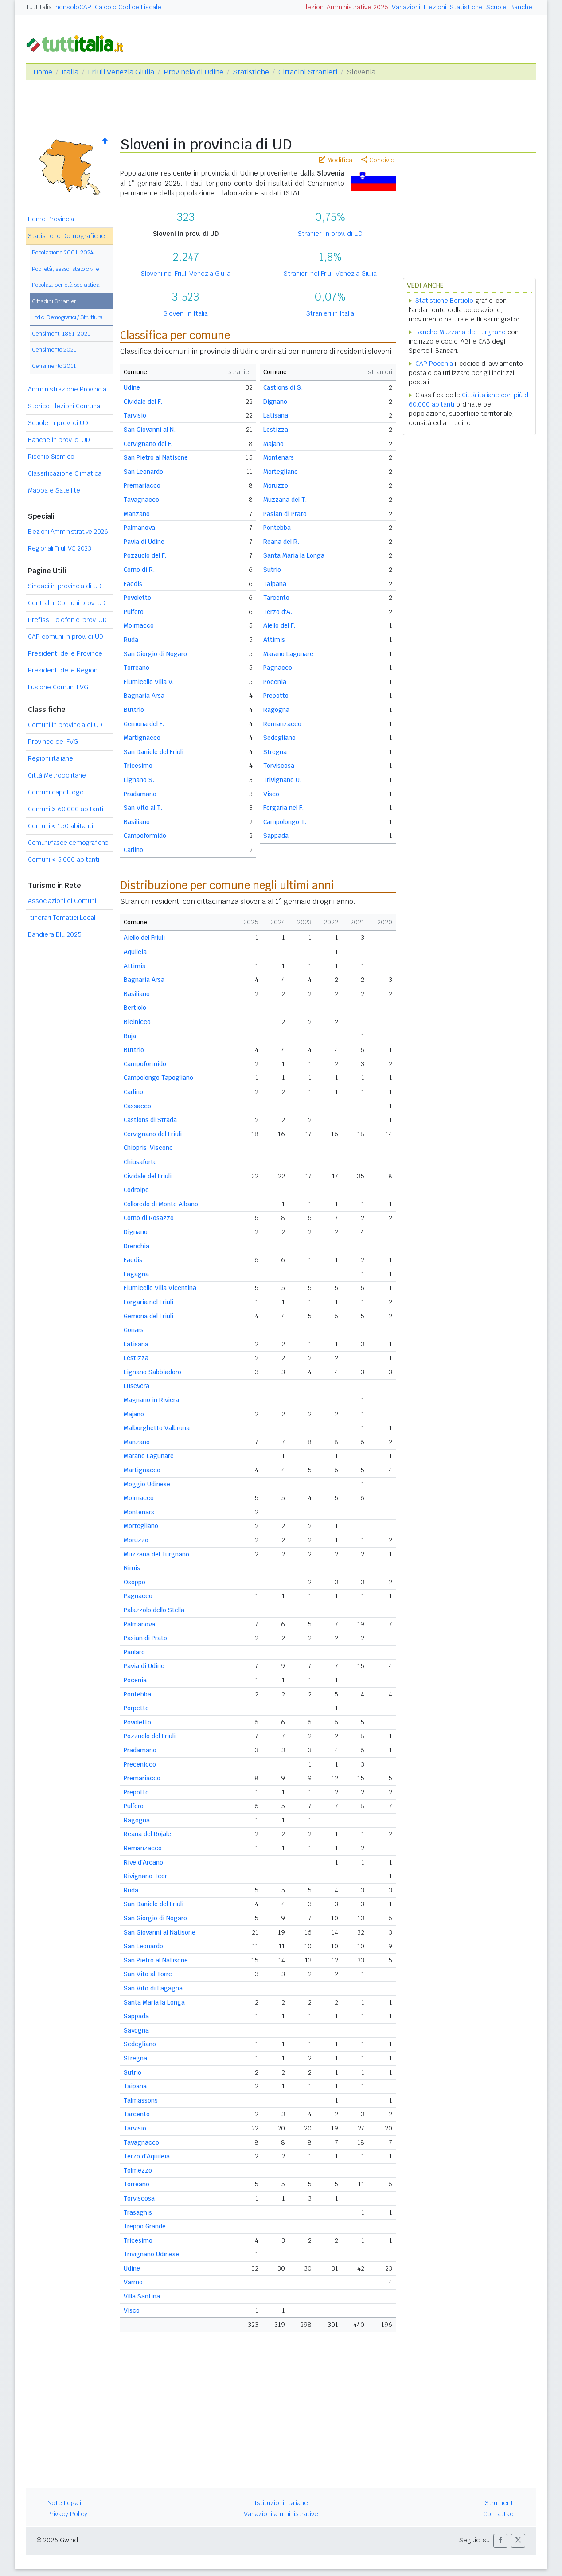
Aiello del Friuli (144, 938)
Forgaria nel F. (283, 808)
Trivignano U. (282, 780)
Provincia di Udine (193, 72)
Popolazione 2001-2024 (63, 252)
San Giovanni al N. (150, 430)
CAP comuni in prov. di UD (65, 637)
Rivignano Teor (145, 1876)
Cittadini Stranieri (307, 72)
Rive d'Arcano (143, 1862)
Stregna (275, 752)
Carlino (133, 850)
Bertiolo (135, 1008)
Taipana (274, 584)
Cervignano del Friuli (153, 1134)
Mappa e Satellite (54, 490)
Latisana (275, 415)
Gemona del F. (144, 724)
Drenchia (136, 1246)
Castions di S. (283, 387)
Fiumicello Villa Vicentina (160, 1288)
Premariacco (142, 485)
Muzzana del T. (285, 500)
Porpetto (136, 1708)
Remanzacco (282, 724)
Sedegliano (279, 738)
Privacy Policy (67, 2514)
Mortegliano (280, 472)
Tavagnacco (141, 500)
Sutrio (272, 570)
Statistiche (466, 7)
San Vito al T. (143, 808)
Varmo (133, 2282)
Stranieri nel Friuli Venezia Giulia (330, 274)
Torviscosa (278, 766)
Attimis (274, 640)
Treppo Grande (145, 2226)
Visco (271, 794)
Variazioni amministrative (281, 2514)
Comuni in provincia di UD (65, 725)
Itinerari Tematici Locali (62, 918)
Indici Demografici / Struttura (67, 317)
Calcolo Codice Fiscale (128, 7)
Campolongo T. (284, 822)
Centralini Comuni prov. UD (66, 603)
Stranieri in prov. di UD (330, 234)
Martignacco (142, 738)
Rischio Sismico (51, 457)
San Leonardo (143, 472)
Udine (132, 387)
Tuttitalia (39, 7)
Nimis (132, 1568)
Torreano (136, 668)
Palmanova (139, 528)
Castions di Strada (150, 1120)
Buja (130, 1036)
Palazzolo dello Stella (154, 1610)
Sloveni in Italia (186, 313)
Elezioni (435, 7)
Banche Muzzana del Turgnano (460, 332)
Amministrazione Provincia (67, 389)
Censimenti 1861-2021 (61, 333)
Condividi (378, 160)
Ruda (131, 640)
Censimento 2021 (54, 349)
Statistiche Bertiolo (444, 301)
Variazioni (406, 7)
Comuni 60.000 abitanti (65, 809)
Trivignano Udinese (151, 2254)
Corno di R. (139, 570)
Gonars (134, 1330)
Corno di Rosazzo (149, 1218)
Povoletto (137, 598)
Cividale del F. (143, 402)
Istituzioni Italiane (281, 2503)
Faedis (133, 584)
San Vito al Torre (148, 1974)
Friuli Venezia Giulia (121, 72)
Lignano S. (139, 780)
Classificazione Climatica (64, 473)
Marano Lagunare (288, 654)
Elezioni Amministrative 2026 (345, 7)
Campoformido (145, 836)
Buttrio (134, 710)
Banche (521, 7)
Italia (70, 72)
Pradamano (140, 794)
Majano (273, 444)
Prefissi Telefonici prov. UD (67, 620)
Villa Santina (142, 2296)
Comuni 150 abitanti (60, 826)
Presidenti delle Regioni (63, 670)
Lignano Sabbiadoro (152, 1372)
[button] (500, 2541)
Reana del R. (281, 542)
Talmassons (141, 2100)
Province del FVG (53, 742)
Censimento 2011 (54, 366)
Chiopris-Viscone (148, 1148)
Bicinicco (137, 1022)
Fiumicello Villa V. (149, 682)
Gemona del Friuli (148, 1316)
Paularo (134, 1652)
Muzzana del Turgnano (156, 1554)
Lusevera (136, 1386)
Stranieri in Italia (330, 313)
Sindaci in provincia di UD (64, 586)
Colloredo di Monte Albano (161, 1204)
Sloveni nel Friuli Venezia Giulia (185, 274)
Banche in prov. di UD (59, 440)
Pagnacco (277, 668)
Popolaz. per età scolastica (66, 285)
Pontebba (277, 528)
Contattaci (499, 2514)
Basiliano (137, 822)
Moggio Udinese (147, 1484)
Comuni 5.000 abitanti (63, 860)
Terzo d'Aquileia (147, 2156)
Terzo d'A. (277, 612)
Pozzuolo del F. (145, 555)
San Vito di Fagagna (153, 1988)
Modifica (335, 160)
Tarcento (276, 598)
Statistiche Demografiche (66, 236)
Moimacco (139, 625)
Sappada (276, 836)
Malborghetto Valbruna (157, 1428)
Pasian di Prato (285, 514)
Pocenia (274, 682)
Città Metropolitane (57, 775)
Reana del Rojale (147, 1834)
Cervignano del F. (148, 444)
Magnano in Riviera (151, 1400)
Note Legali (64, 2503)
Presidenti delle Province (65, 653)
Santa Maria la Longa (293, 555)
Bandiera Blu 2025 (55, 934)
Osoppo (134, 1582)
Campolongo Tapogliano (158, 1078)
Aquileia (135, 952)
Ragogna (276, 710)
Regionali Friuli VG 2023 (59, 548)
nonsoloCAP (73, 7)
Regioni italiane (50, 758)
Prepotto (276, 696)
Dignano (275, 402)
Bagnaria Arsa (144, 696)
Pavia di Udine (144, 542)
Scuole (496, 7)
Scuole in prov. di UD (58, 423)
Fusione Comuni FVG (58, 687)
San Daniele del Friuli (153, 752)
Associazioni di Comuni (62, 901)
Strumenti (500, 2503)
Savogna (136, 2030)
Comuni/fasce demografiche (68, 843)
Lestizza (275, 430)
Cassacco (137, 1106)
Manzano (137, 514)
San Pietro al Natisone (156, 457)
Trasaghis (138, 2212)
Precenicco (140, 1764)
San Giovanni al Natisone (159, 1932)
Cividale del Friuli (148, 1176)
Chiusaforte (140, 1162)
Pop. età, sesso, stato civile (65, 269)
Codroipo (136, 1190)
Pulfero (134, 612)
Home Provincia (51, 219)
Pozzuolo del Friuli (150, 1736)
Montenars (278, 457)
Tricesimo (138, 766)
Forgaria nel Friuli (148, 1302)
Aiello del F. (279, 625)
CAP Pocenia (434, 363)
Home (42, 72)
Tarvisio (135, 415)
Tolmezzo (138, 2170)
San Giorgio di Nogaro (155, 654)
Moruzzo (275, 485)
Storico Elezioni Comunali (65, 406)
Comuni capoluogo (56, 792)
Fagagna (136, 1274)
